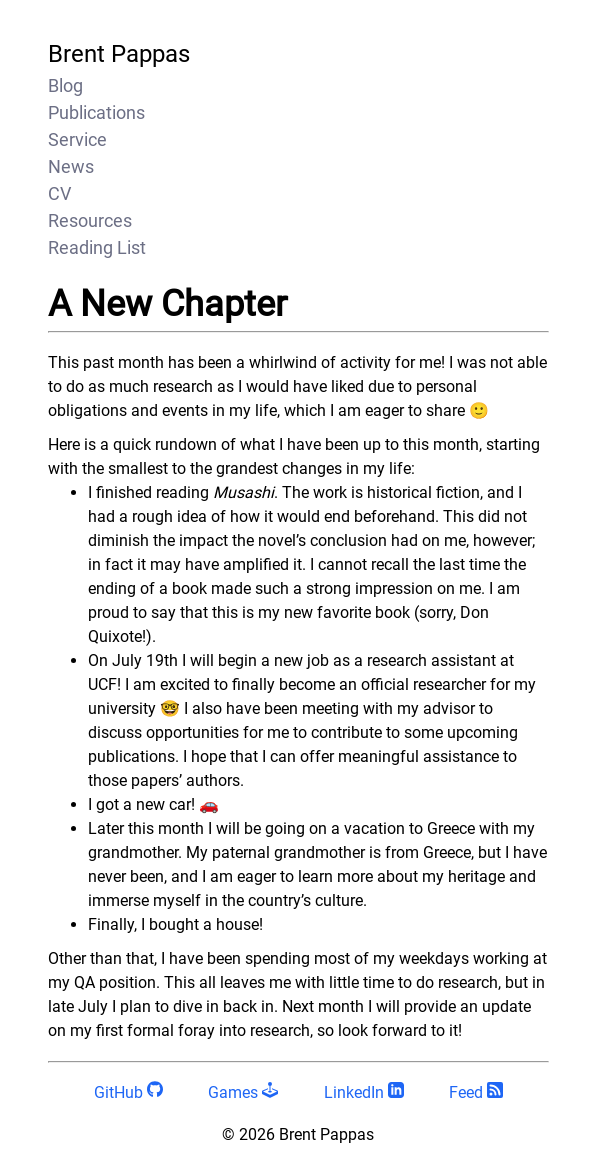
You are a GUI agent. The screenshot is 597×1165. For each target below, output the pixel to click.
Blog (65, 85)
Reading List (97, 247)
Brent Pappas (119, 54)
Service (77, 139)
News (71, 166)
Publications (96, 112)
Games (243, 1092)
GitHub (128, 1092)
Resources (90, 220)
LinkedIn (364, 1092)
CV (59, 193)
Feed (476, 1092)
